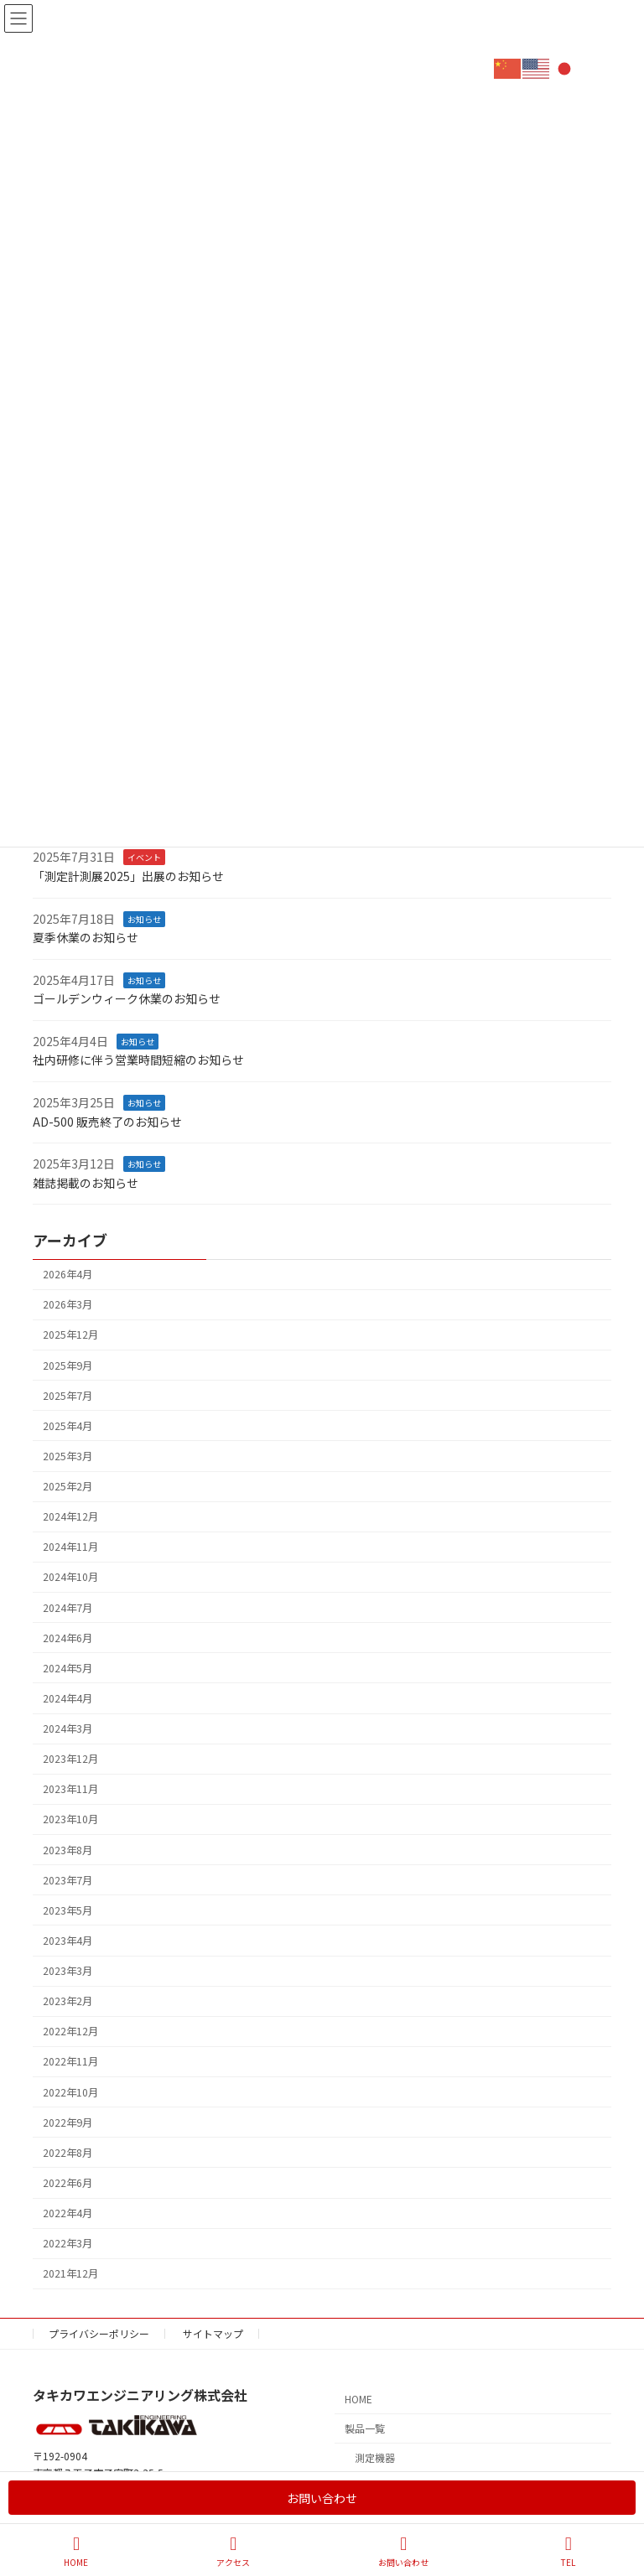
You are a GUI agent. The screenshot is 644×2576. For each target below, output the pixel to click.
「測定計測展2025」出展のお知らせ (128, 875)
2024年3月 (67, 1728)
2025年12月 (70, 1334)
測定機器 (375, 2457)
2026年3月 (67, 1304)
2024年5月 (67, 1667)
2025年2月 (67, 1486)
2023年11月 (70, 1788)
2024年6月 (67, 1637)
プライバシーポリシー (99, 2333)
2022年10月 (70, 2091)
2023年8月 (67, 1849)
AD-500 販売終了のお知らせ (107, 1120)
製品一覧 (365, 2429)
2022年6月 (67, 2182)
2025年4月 (67, 1425)
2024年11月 (70, 1546)
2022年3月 (67, 2243)
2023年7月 (67, 1879)
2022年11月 (70, 2061)
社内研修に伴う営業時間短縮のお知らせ (138, 1059)
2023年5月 (67, 1909)
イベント (144, 857)
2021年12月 (70, 2273)
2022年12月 (70, 2031)
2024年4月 (67, 1697)
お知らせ (144, 918)
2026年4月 (67, 1274)
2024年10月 (70, 1576)
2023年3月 (67, 1970)
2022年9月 (67, 2121)
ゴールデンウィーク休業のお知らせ (127, 998)
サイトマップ (213, 2333)
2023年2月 (67, 2000)
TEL (568, 2551)
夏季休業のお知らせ (85, 937)
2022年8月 (67, 2151)
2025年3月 (67, 1455)
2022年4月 (67, 2213)
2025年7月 (67, 1394)
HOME (358, 2399)
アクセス (233, 2551)
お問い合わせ (322, 2498)
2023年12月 (70, 1758)
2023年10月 (70, 1819)
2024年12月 (70, 1516)
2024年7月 (67, 1607)
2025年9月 (67, 1364)
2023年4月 (67, 1939)
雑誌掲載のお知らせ (85, 1182)
